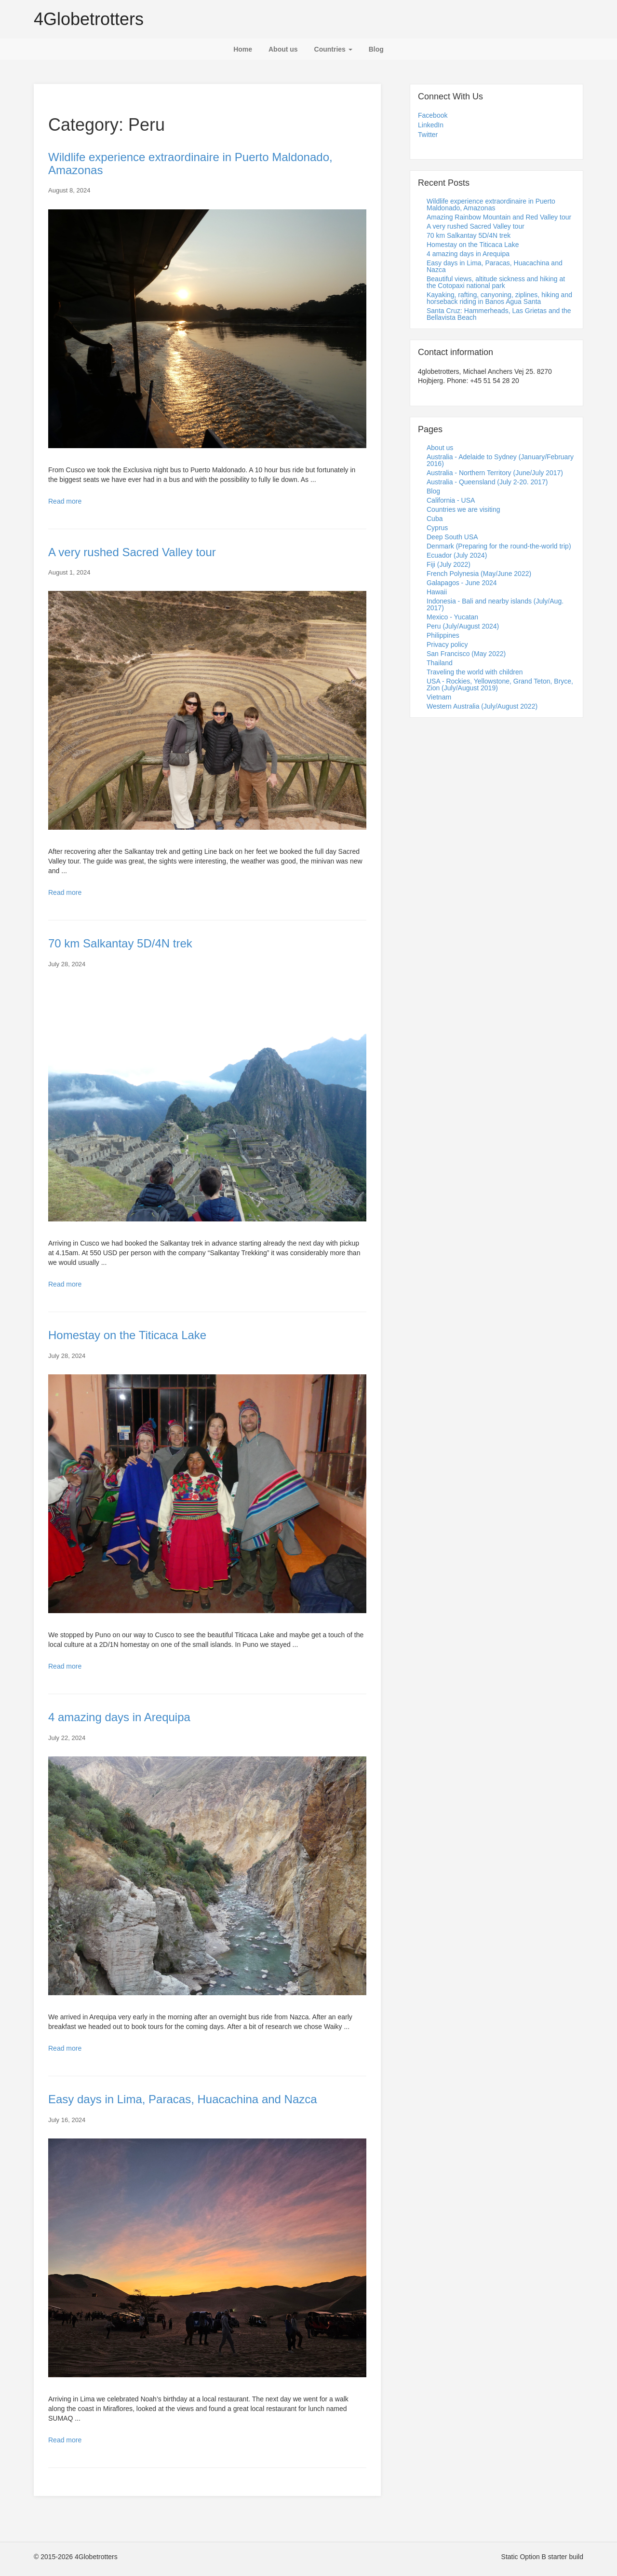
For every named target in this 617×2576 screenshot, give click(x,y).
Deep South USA (452, 537)
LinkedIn (430, 125)
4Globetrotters (89, 19)
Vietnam (439, 697)
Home (242, 49)
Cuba (435, 518)
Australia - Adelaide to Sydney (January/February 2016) (500, 460)
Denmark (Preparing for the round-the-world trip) (499, 546)
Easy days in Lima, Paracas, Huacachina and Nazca (182, 2099)
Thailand (440, 663)
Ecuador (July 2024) (457, 555)
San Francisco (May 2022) (466, 654)
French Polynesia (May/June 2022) (479, 573)
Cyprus (437, 528)
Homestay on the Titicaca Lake (127, 1335)
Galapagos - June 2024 (462, 583)
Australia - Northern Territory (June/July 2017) (495, 473)
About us (283, 49)
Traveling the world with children (475, 672)
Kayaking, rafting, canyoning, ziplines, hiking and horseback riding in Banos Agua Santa (499, 298)
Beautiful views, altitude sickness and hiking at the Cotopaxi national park (496, 282)
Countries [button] (333, 49)
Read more (64, 501)
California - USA (451, 500)
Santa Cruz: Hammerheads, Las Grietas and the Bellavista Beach (499, 314)
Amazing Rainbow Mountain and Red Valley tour (499, 217)
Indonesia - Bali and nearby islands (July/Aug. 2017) (495, 604)
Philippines (443, 635)
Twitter (428, 134)
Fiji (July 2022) (448, 564)
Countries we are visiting (463, 509)
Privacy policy (447, 644)
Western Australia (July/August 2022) (482, 706)
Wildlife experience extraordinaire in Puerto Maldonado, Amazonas (190, 163)
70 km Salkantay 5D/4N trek (120, 943)
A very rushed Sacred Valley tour (132, 552)
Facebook (432, 115)
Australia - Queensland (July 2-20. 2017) (487, 482)
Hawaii (437, 592)
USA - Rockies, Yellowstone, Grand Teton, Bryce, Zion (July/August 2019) (500, 684)
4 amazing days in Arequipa (119, 1717)
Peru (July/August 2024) (463, 626)
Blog (376, 49)
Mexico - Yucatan (452, 617)
